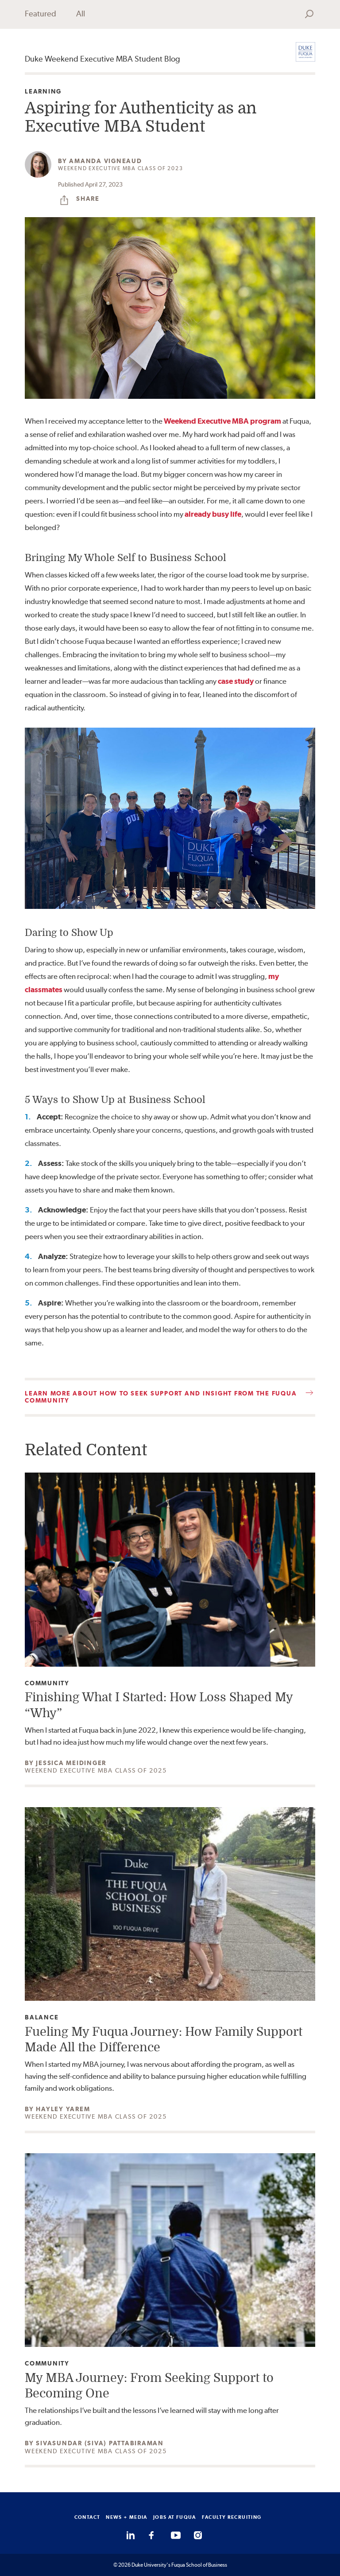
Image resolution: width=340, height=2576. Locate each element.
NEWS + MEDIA (126, 2517)
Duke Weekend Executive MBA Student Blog (102, 58)
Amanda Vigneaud (105, 160)
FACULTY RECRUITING (232, 2517)
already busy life (213, 514)
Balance (41, 2017)
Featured (40, 13)
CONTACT (87, 2517)
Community (47, 1683)
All (80, 13)
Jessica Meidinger (71, 1762)
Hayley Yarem (63, 2108)
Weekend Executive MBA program (222, 421)
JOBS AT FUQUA (174, 2517)
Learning (43, 91)
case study (236, 681)
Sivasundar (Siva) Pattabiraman (100, 2443)
